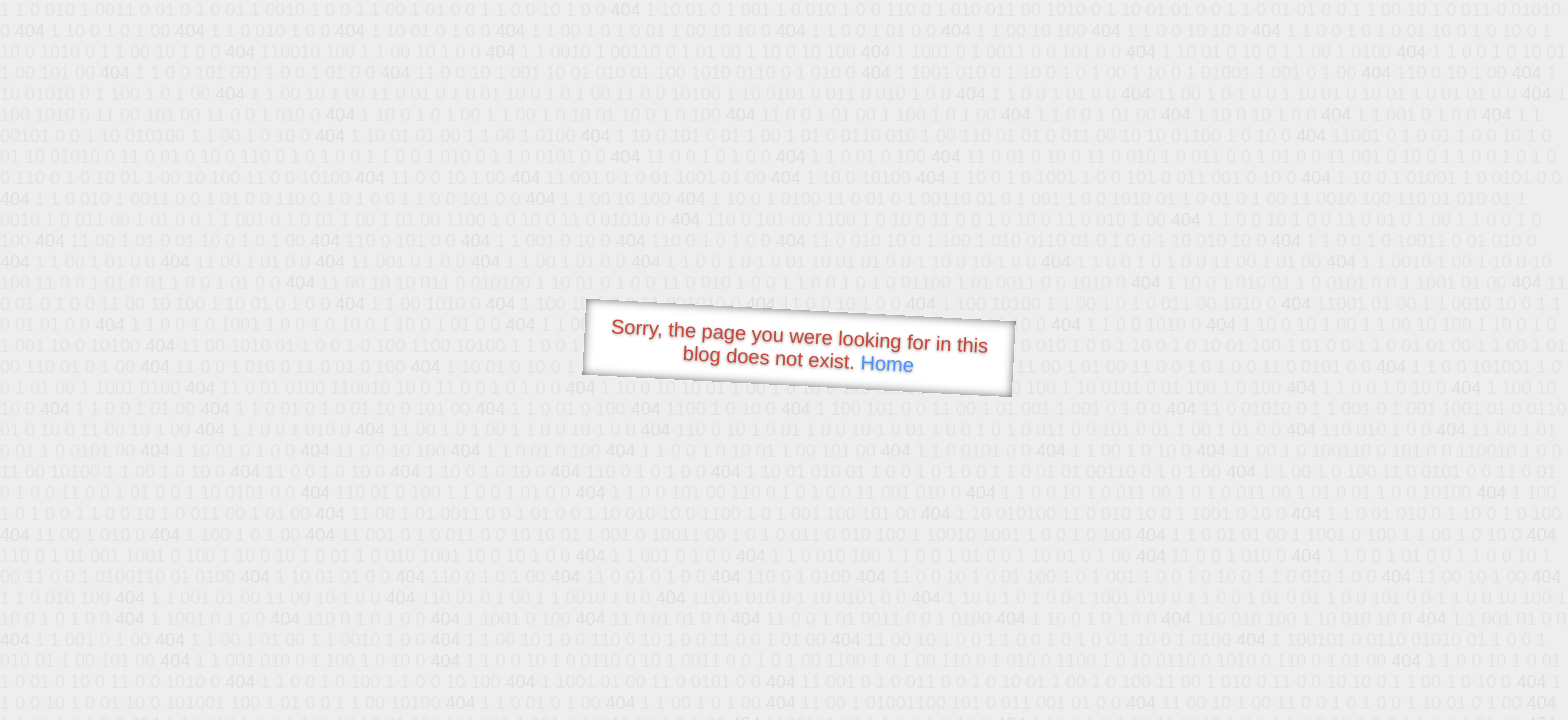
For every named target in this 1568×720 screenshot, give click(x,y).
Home (887, 363)
